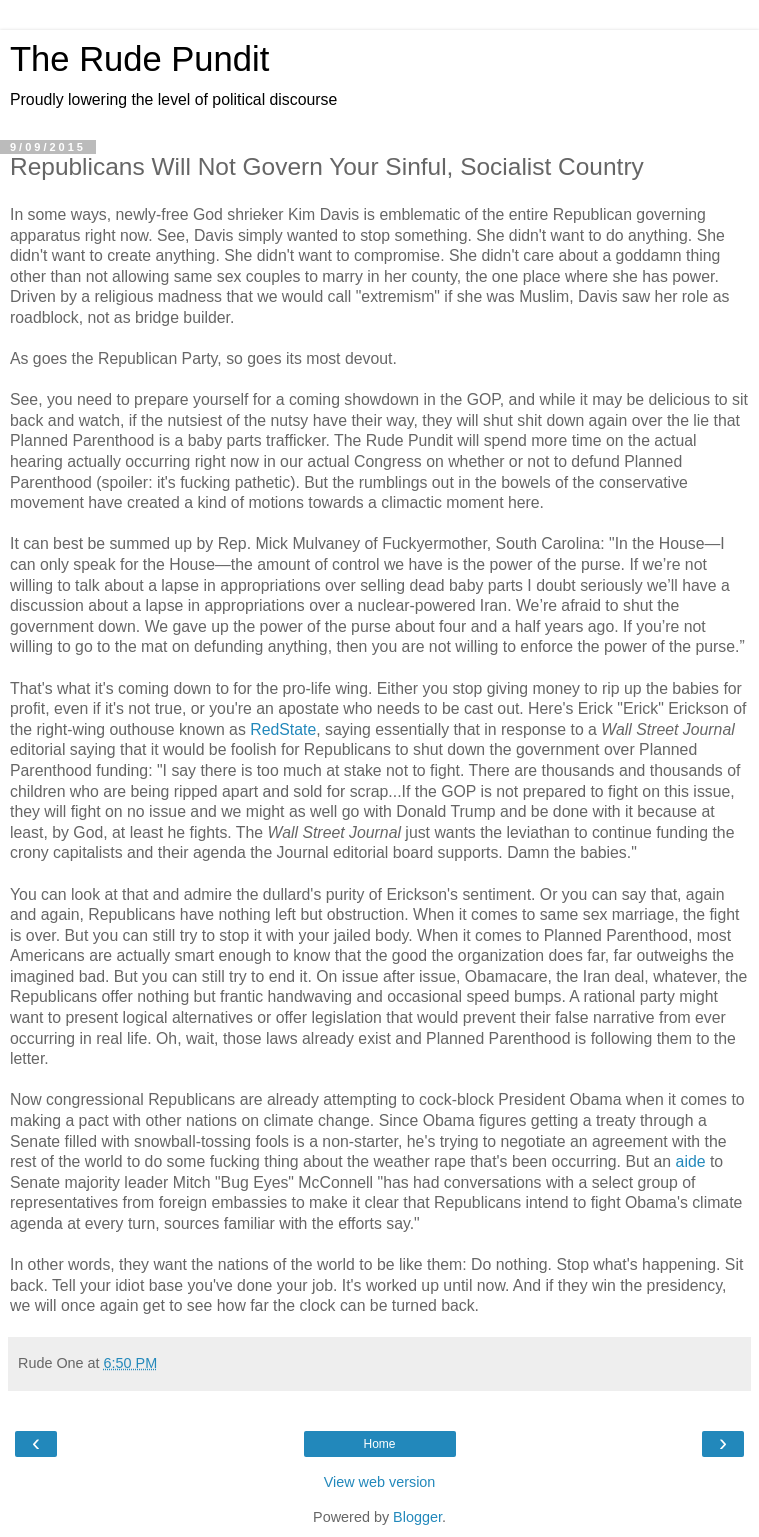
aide (691, 1161)
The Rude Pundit (139, 59)
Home (379, 1444)
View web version (380, 1482)
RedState (283, 729)
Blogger (417, 1517)
